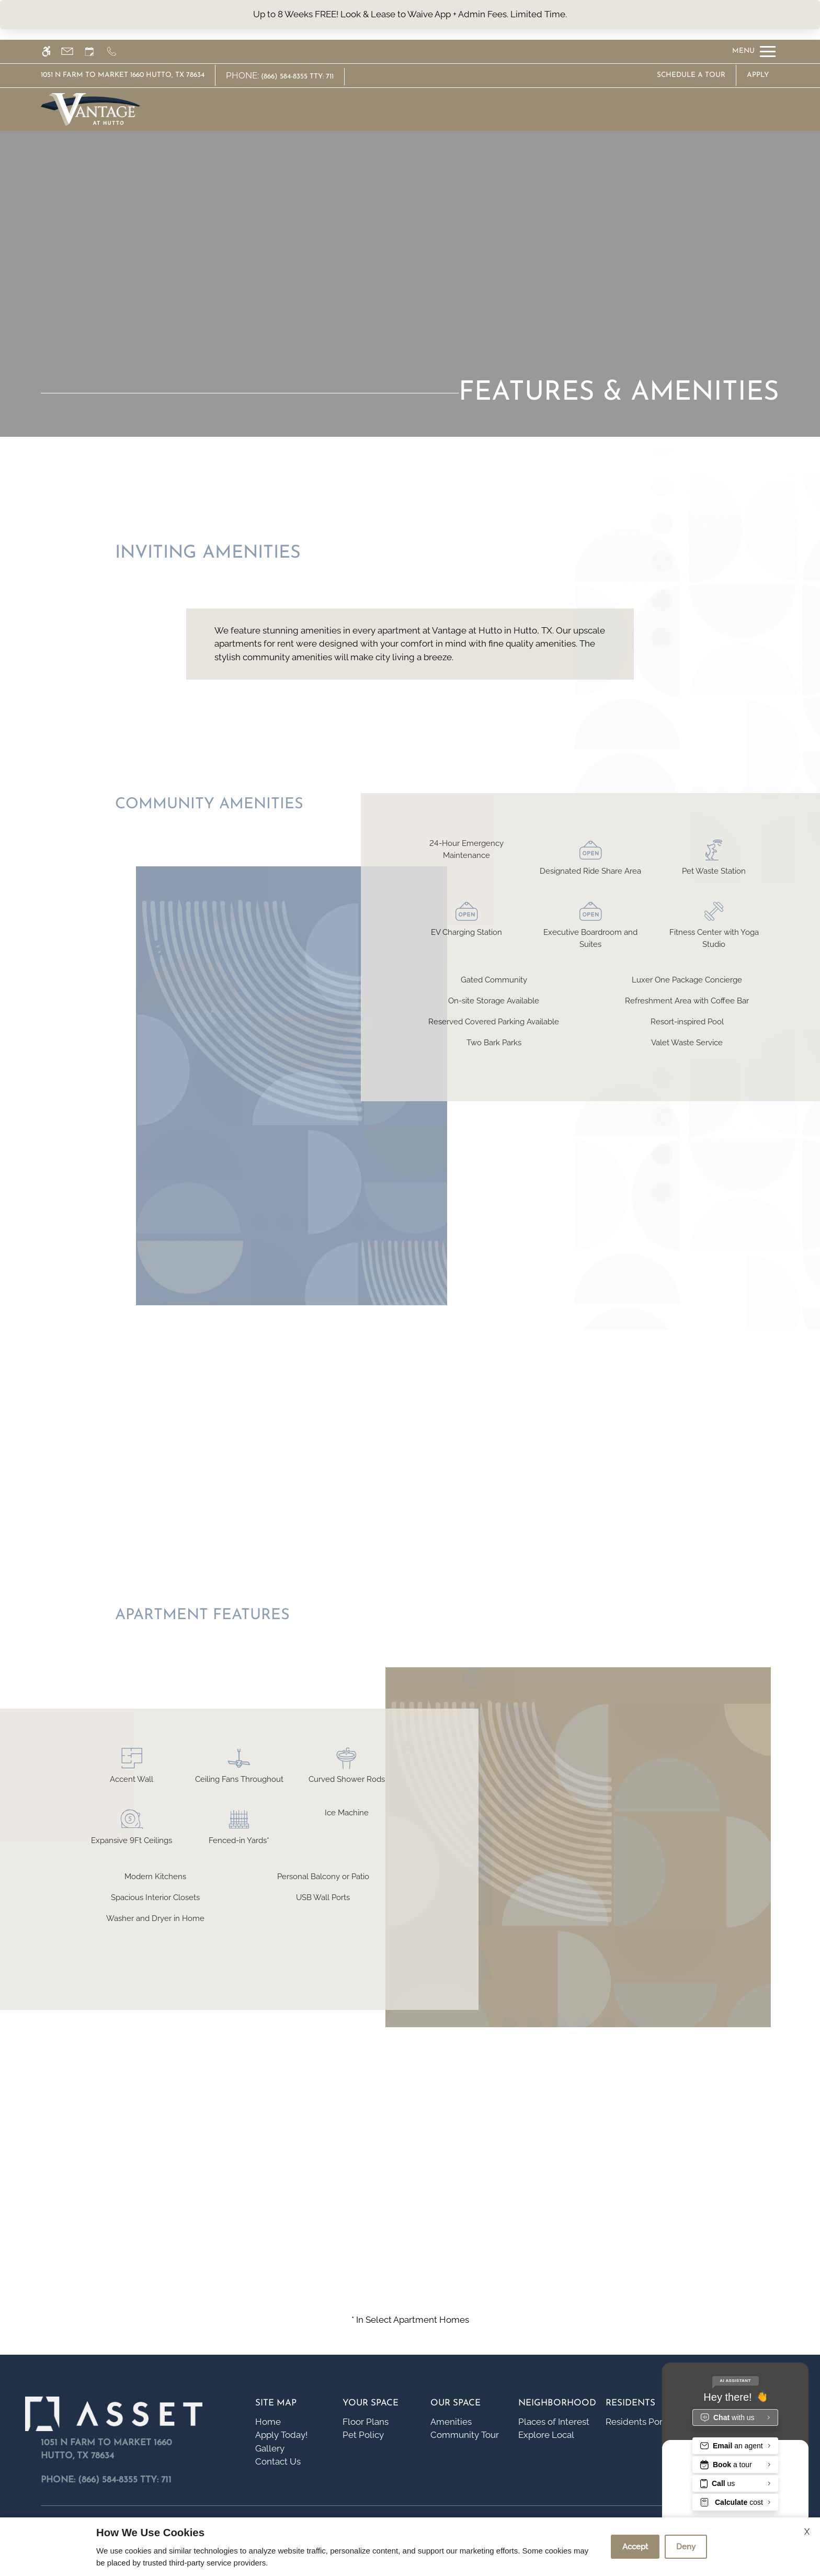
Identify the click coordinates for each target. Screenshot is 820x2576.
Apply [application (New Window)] (758, 75)
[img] (90, 109)
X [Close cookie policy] (807, 2532)
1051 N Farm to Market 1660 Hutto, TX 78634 (122, 75)
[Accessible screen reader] (51, 51)
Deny (686, 2546)
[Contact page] (72, 51)
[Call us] (116, 51)
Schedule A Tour (691, 75)
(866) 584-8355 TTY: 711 (297, 76)
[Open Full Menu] (753, 51)
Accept (635, 2546)
